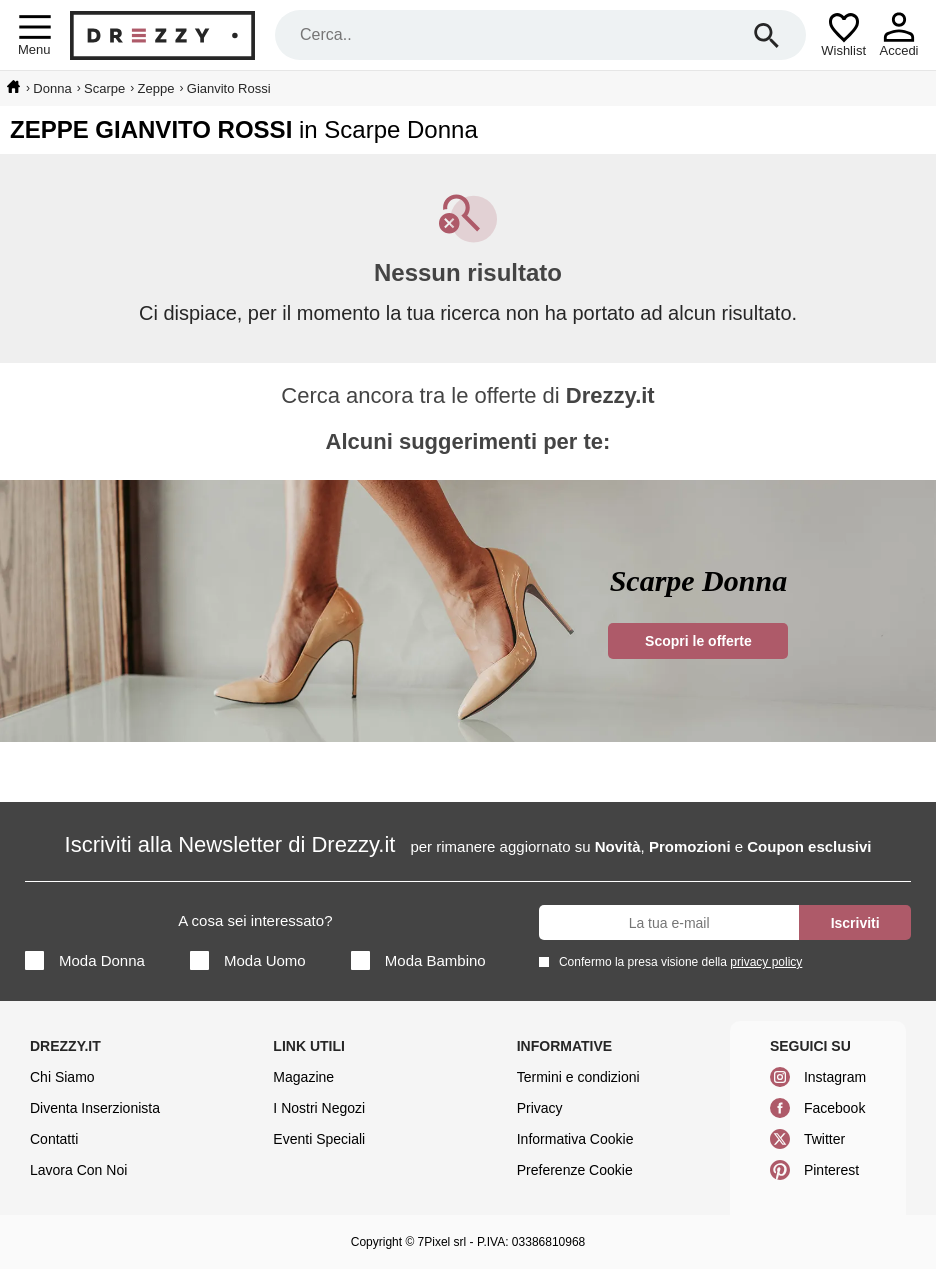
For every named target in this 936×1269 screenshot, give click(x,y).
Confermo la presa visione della (677, 961)
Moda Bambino (418, 960)
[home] (13, 87)
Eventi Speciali (319, 1139)
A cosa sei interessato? (255, 920)
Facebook (834, 1108)
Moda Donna (85, 960)
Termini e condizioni (578, 1077)
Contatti (54, 1139)
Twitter (824, 1139)
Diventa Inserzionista (95, 1108)
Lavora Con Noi (78, 1170)
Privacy (540, 1108)
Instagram (835, 1077)
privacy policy (766, 962)
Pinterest (831, 1170)
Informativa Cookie (575, 1139)
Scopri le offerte (698, 641)
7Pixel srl (442, 1242)
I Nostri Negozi (319, 1108)
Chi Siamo (62, 1077)
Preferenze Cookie (575, 1170)
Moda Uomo (248, 960)
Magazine (303, 1077)
